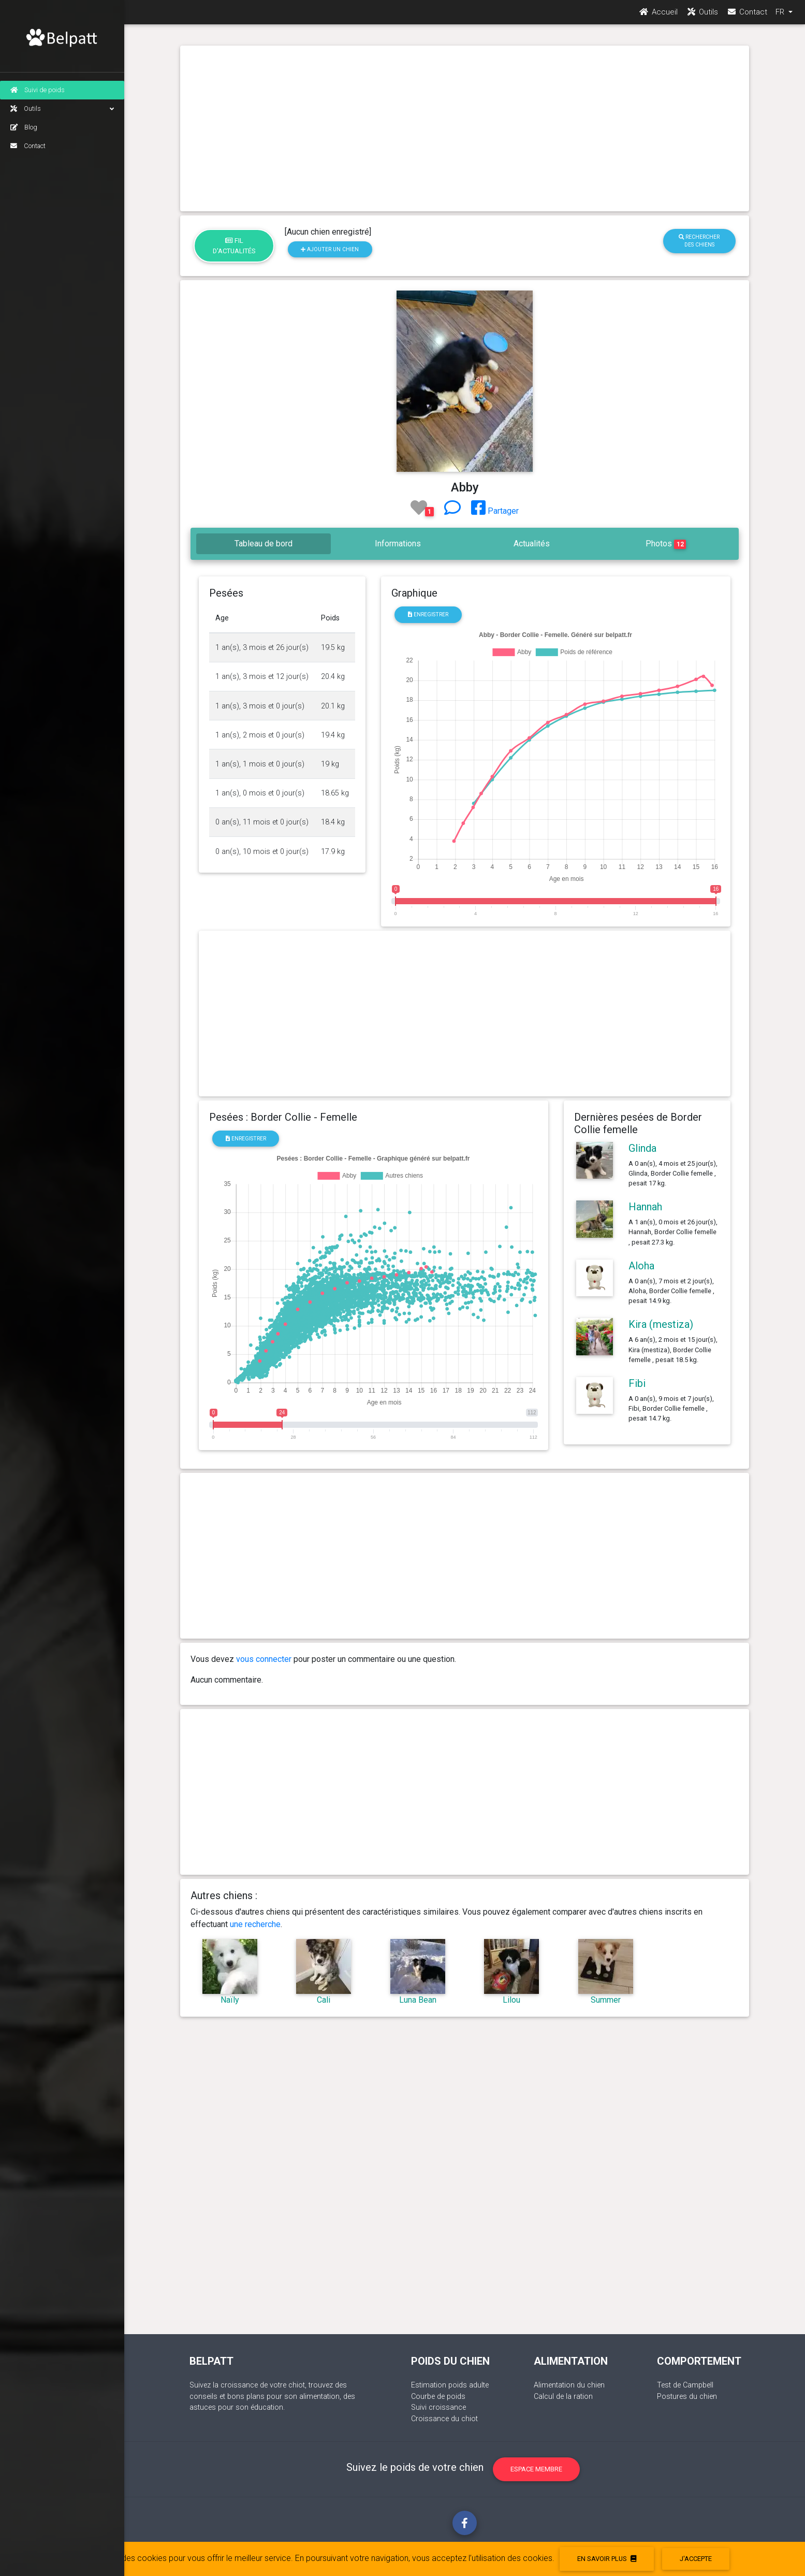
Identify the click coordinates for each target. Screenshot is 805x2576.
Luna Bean (417, 2000)
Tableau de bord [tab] (263, 543)
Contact (28, 146)
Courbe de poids (438, 2396)
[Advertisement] (465, 128)
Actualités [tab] (532, 543)
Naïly (230, 2000)
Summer (606, 2000)
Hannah (645, 1206)
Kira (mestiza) (660, 1324)
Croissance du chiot (444, 2418)
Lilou (511, 2000)
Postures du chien (687, 2396)
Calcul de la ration (563, 2396)
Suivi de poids (37, 90)
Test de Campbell (685, 2385)
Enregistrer (428, 614)
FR (780, 16)
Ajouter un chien (330, 249)
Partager (495, 511)
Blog (23, 127)
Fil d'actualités (234, 245)
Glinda (642, 1148)
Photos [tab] (666, 544)
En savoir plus (606, 2559)
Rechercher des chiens (699, 241)
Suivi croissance (438, 2407)
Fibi (637, 1383)
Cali (323, 2000)
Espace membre (536, 2469)
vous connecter (263, 1659)
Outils (62, 109)
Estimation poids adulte (450, 2385)
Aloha (641, 1266)
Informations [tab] (398, 543)
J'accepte (696, 2559)
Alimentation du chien (569, 2385)
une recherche (255, 1924)
